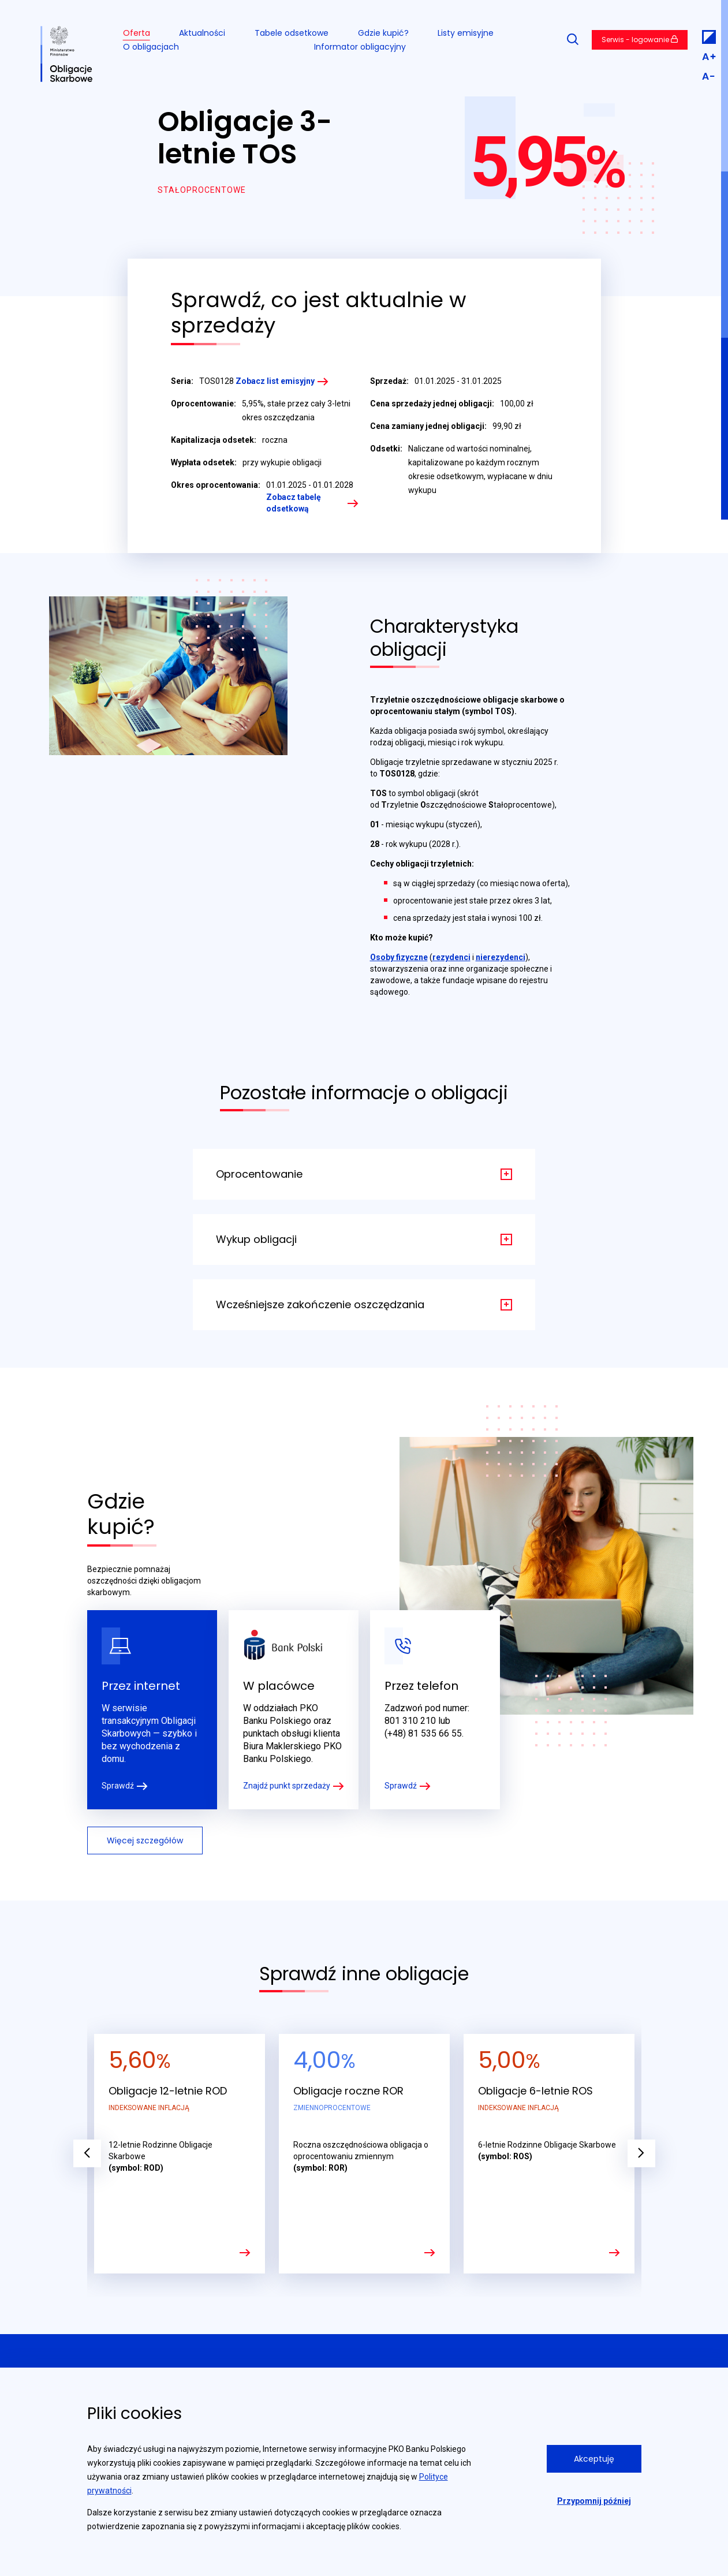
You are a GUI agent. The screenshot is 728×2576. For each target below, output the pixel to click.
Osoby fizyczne (399, 957)
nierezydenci (500, 957)
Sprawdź (118, 1785)
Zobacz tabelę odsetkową (293, 502)
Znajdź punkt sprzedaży (286, 1785)
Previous (87, 2153)
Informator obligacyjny (360, 47)
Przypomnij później (594, 2501)
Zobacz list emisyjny (275, 381)
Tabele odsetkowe (291, 33)
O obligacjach (151, 47)
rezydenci (451, 957)
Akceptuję (594, 2459)
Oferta (136, 33)
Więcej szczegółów (145, 1840)
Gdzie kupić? (383, 33)
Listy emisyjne (466, 33)
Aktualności (202, 33)
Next (641, 2153)
